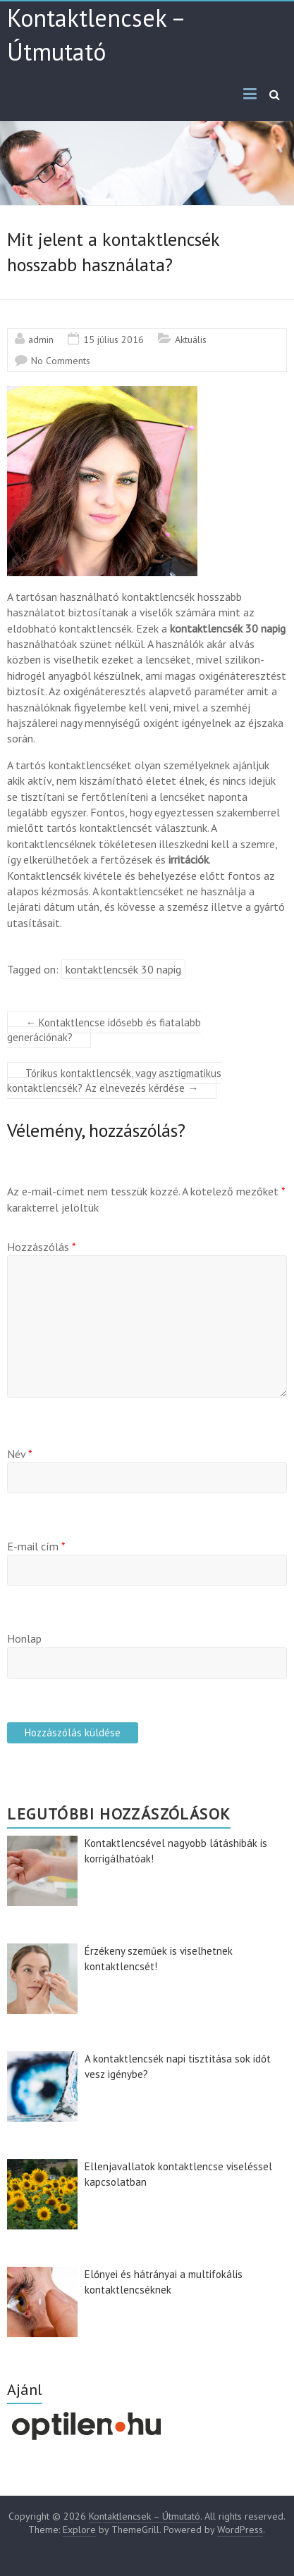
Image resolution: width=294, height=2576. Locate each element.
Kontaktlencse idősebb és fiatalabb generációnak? (104, 1030)
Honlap (24, 1638)
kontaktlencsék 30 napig (123, 969)
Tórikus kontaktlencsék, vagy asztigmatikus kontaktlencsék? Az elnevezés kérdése (114, 1080)
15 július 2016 (113, 339)
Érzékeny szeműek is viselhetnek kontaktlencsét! (159, 1959)
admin (41, 339)
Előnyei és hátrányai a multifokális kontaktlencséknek (164, 2282)
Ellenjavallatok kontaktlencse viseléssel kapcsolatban (178, 2174)
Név (19, 1454)
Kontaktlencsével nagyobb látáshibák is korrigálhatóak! (176, 1851)
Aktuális (191, 339)
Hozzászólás (41, 1247)
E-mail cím (36, 1546)
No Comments (60, 360)
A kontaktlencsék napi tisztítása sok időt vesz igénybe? (178, 2067)
